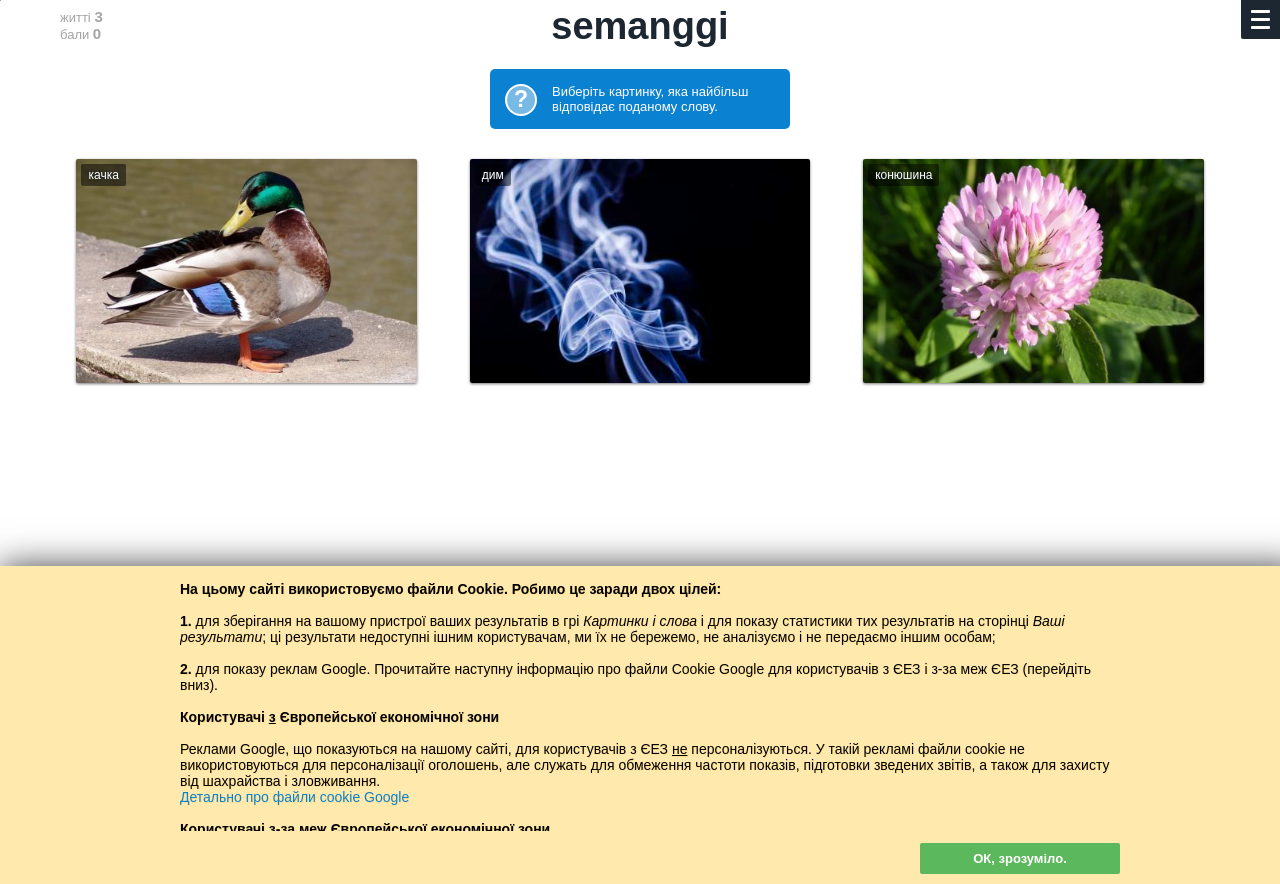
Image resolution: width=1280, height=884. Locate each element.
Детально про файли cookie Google (294, 797)
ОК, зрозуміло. (1020, 858)
